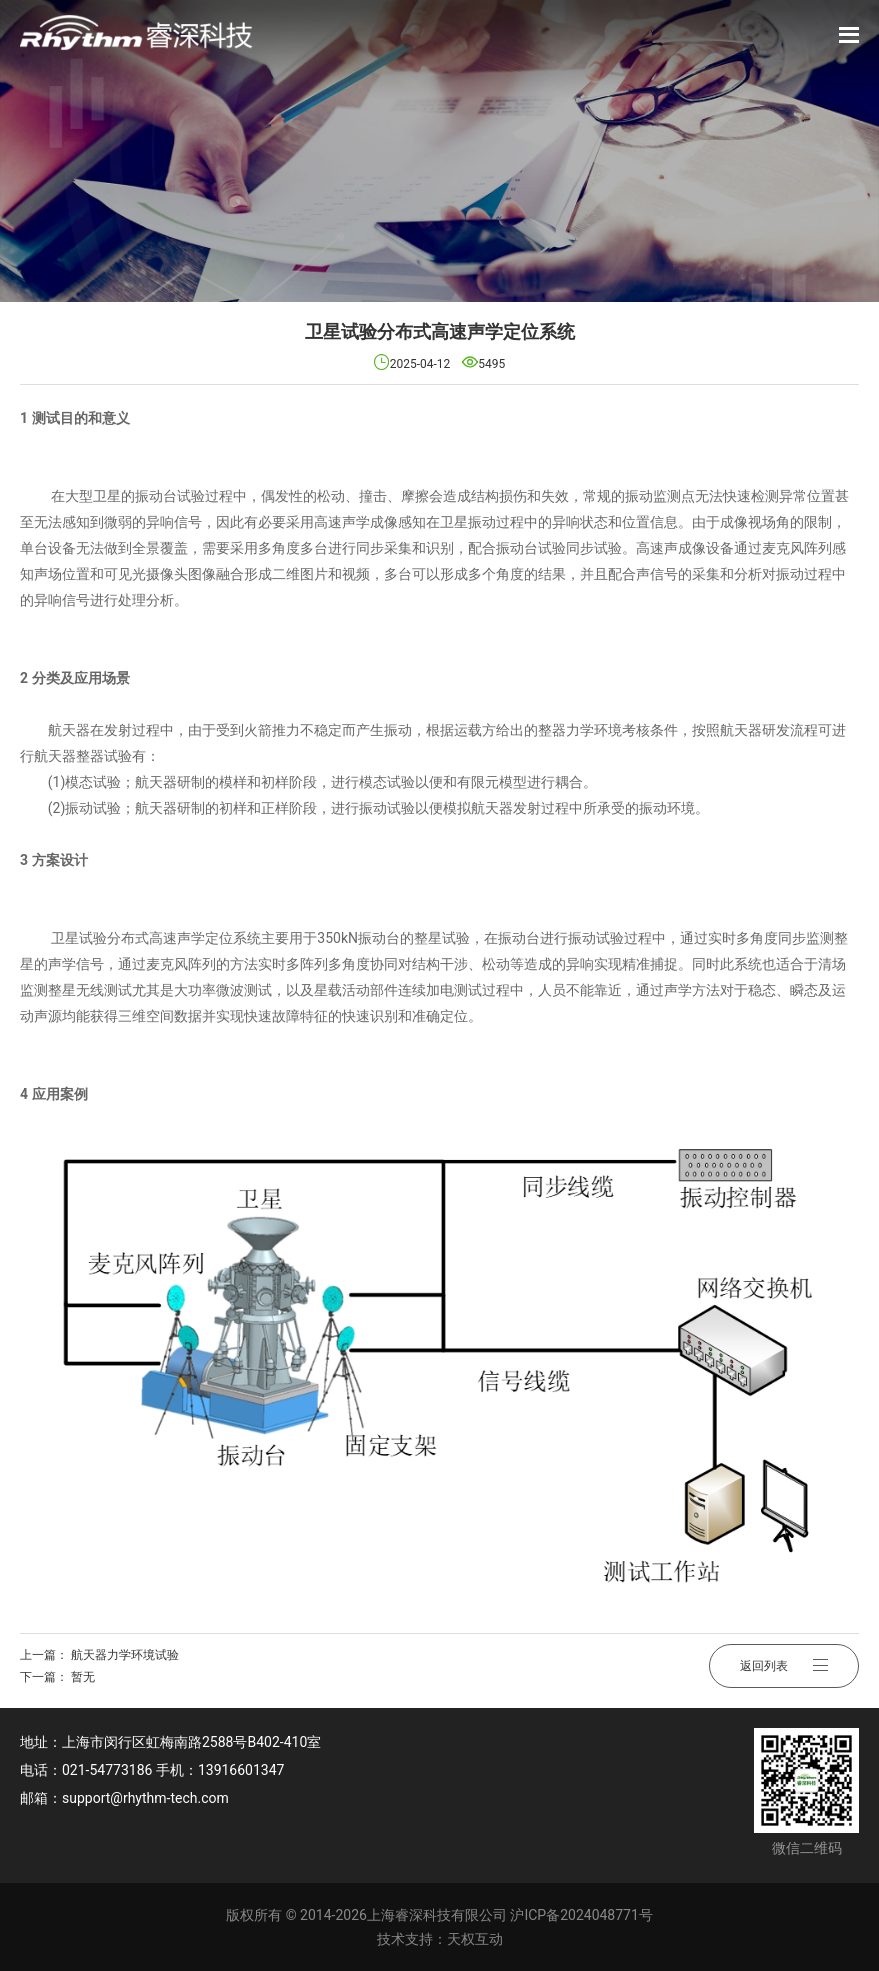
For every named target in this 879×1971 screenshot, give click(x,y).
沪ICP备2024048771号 (581, 1915)
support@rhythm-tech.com (145, 1798)
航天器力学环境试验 (125, 1655)
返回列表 (784, 1666)
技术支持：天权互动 (440, 1939)
